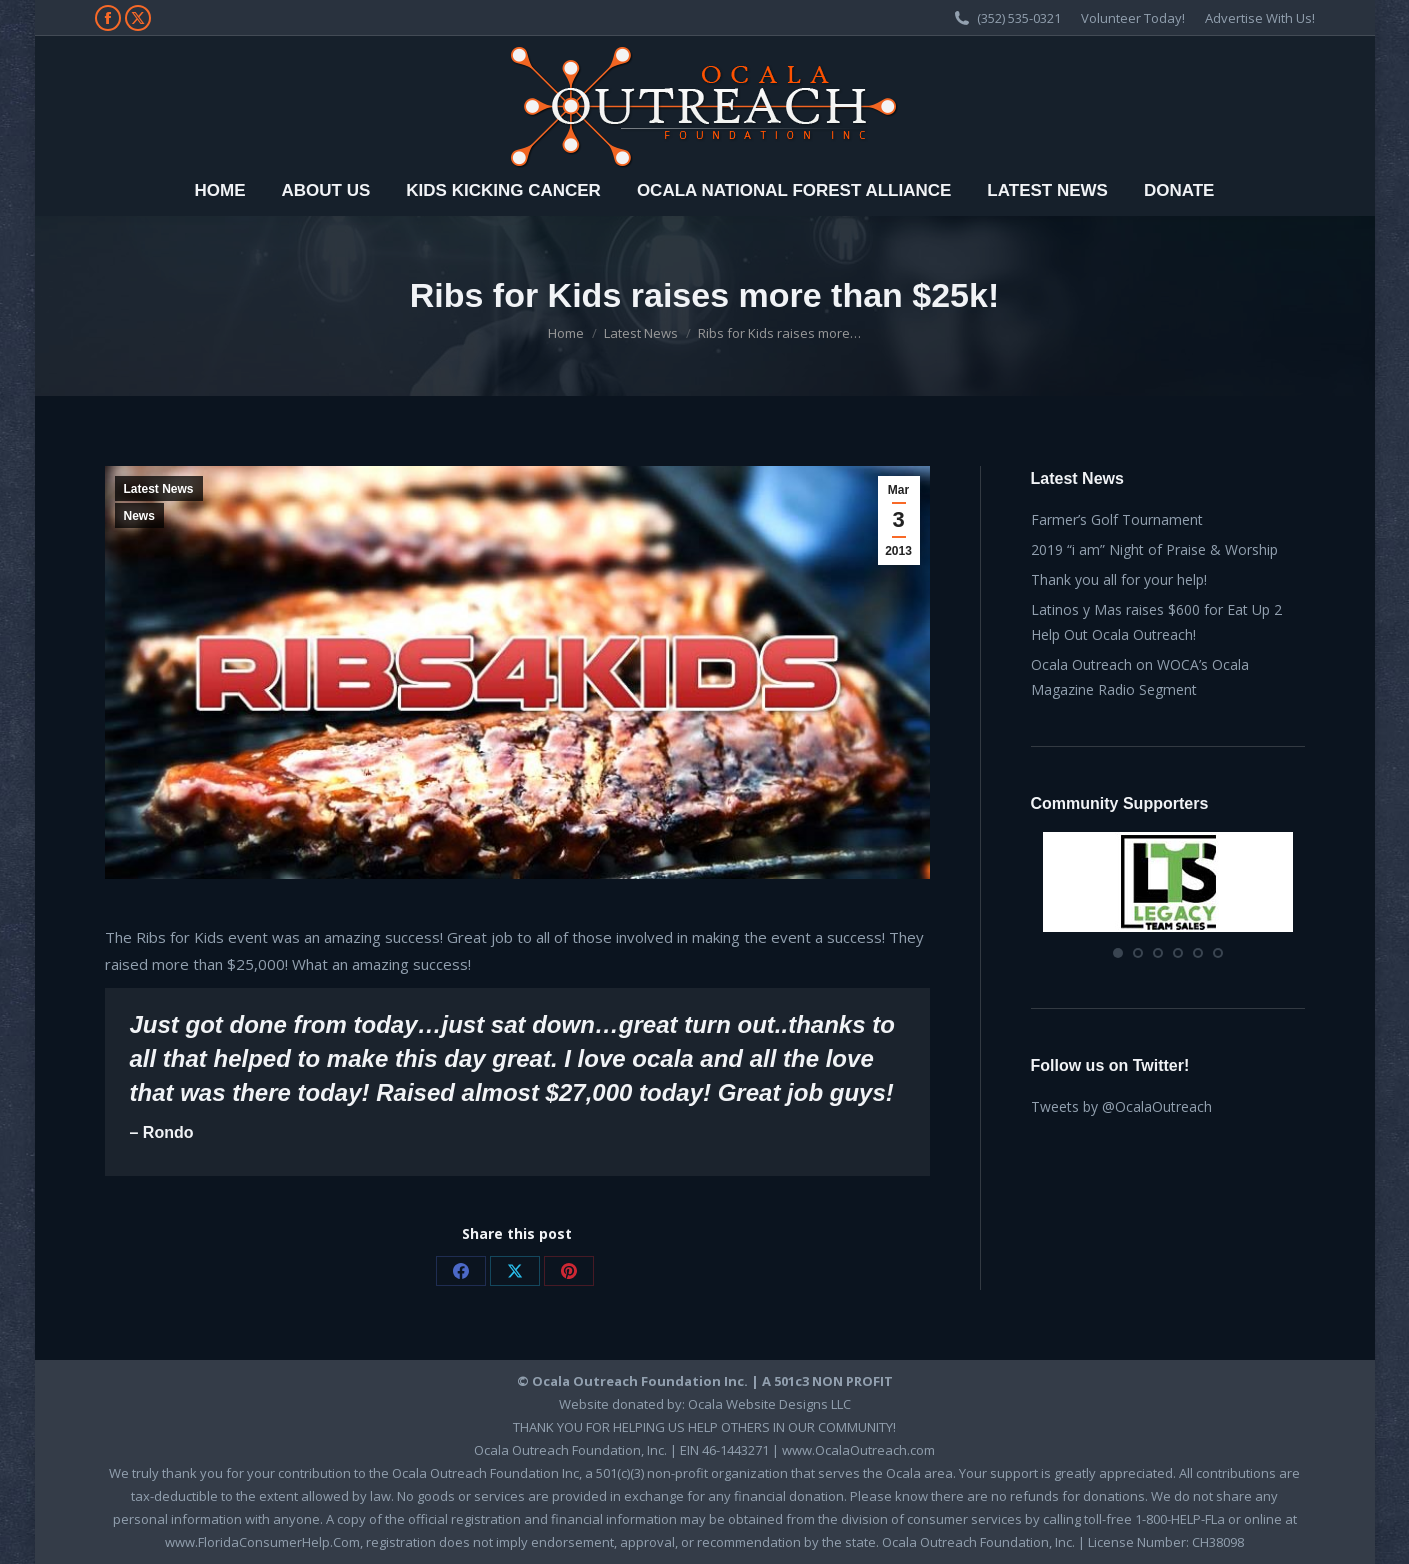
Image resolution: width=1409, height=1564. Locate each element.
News (139, 516)
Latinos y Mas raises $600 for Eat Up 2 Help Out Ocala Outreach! (1156, 622)
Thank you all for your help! (1119, 579)
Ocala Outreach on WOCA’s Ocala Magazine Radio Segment (1140, 677)
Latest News (159, 489)
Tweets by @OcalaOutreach (1121, 1106)
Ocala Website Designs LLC (769, 1404)
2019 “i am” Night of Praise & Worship (1154, 549)
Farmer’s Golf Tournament (1117, 519)
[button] (1118, 953)
